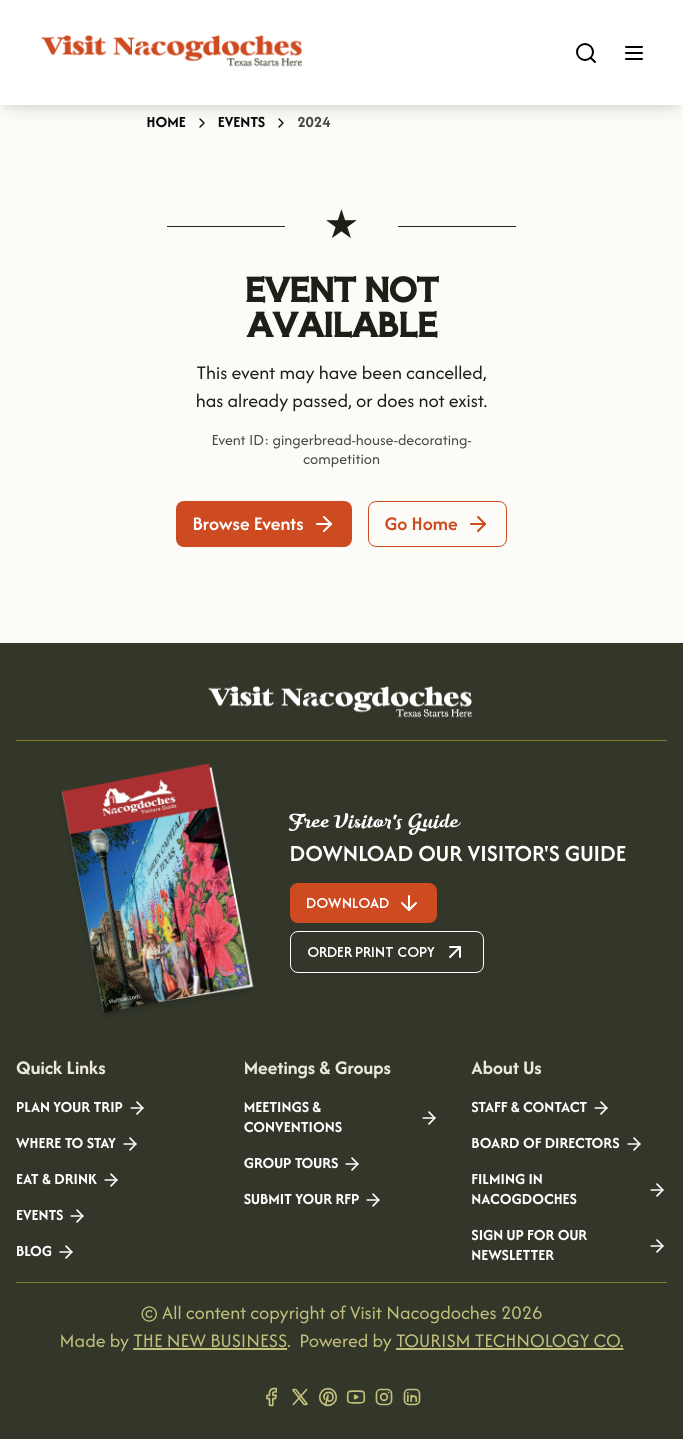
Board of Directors (557, 1144)
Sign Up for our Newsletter (569, 1246)
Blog (46, 1252)
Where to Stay (78, 1144)
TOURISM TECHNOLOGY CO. (509, 1340)
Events (241, 122)
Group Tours (303, 1164)
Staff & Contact (541, 1108)
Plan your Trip (81, 1108)
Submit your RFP (314, 1200)
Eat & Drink (68, 1180)
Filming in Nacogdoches (569, 1190)
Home (166, 122)
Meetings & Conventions (342, 1118)
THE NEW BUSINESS (210, 1340)
